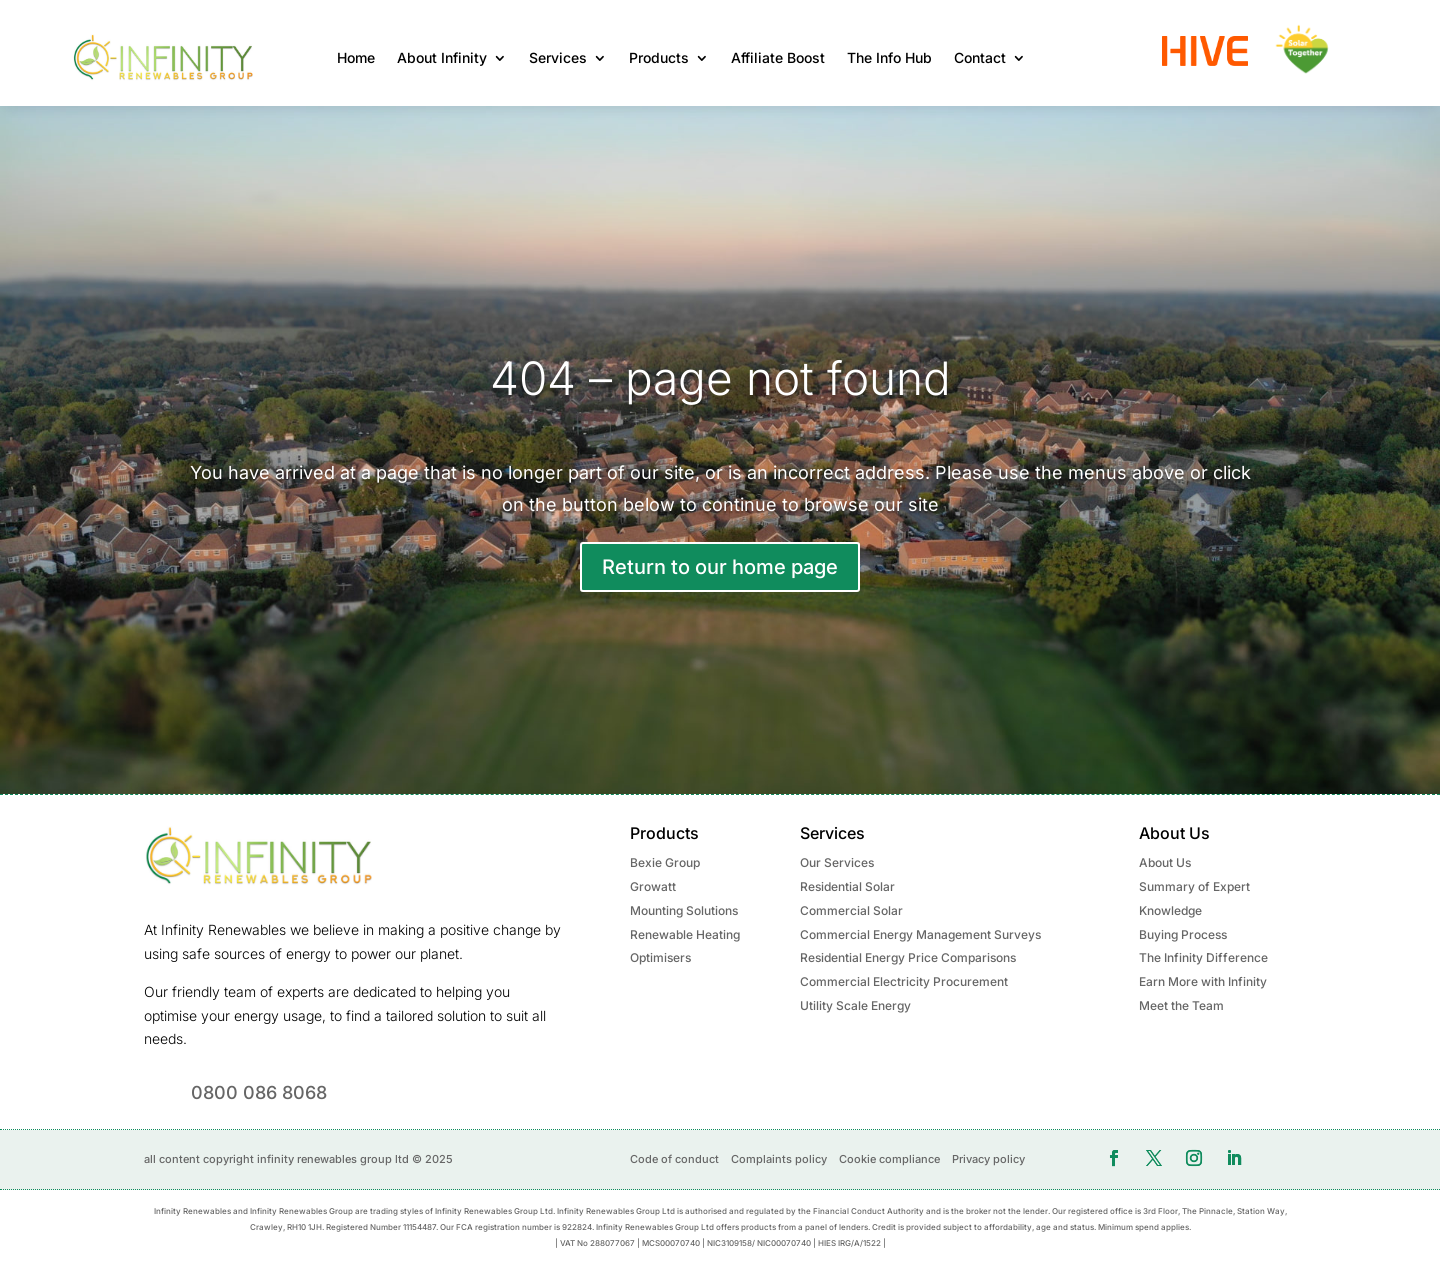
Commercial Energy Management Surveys (920, 934)
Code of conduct (674, 1159)
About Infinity (442, 57)
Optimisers (660, 957)
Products (659, 57)
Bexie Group (665, 862)
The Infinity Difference (1203, 957)
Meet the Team (1181, 1005)
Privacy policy (988, 1159)
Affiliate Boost (778, 57)
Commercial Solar (851, 910)
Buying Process (1183, 934)
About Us (1165, 862)
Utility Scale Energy (855, 1005)
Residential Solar (847, 886)
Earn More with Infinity (1203, 981)
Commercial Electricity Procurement (904, 981)
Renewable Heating (685, 934)
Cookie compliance (889, 1159)
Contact (980, 57)
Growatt (653, 886)
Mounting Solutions (684, 910)
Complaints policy (779, 1159)
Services (558, 57)
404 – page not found (720, 378)
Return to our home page (720, 567)
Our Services (837, 862)
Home (356, 57)
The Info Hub (889, 57)
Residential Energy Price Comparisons (908, 957)
